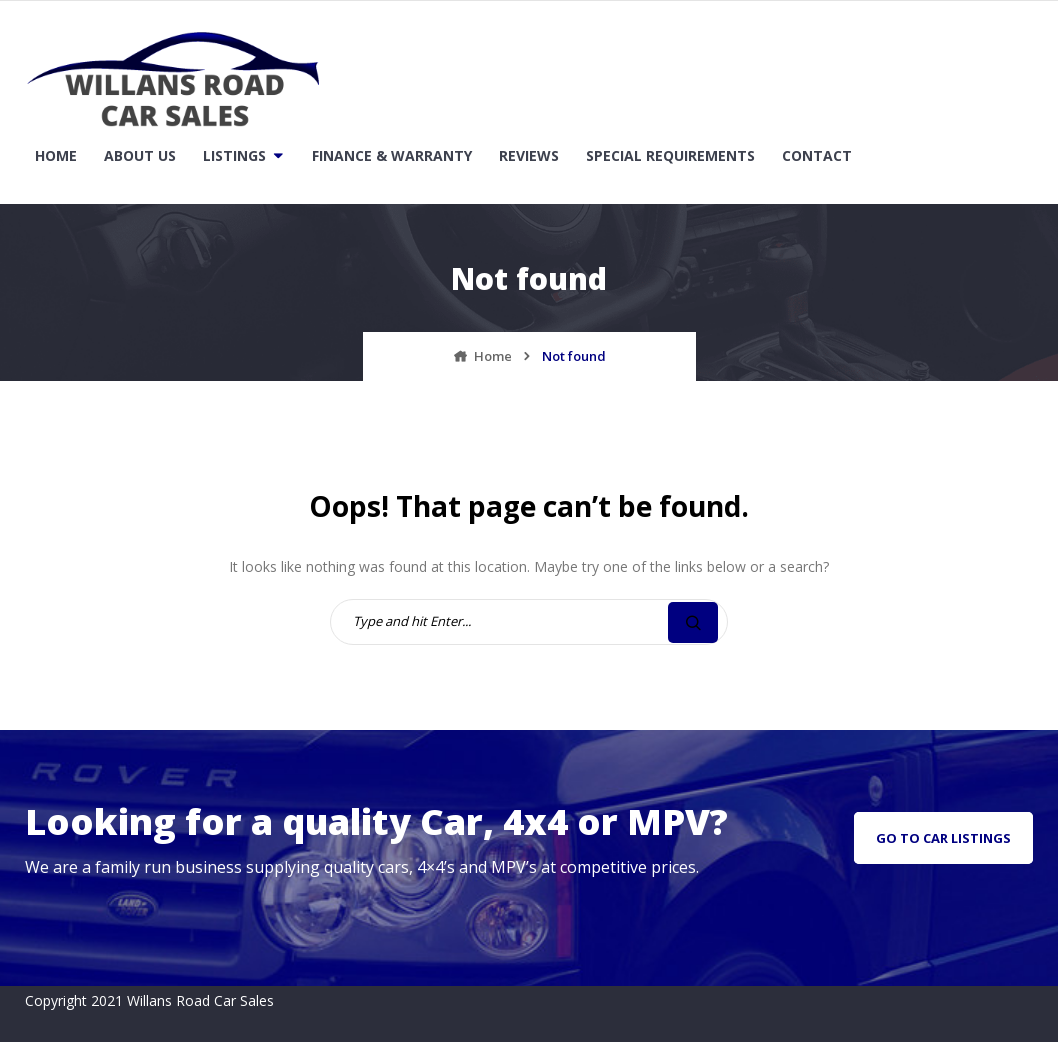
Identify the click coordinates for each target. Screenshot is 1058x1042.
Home (56, 155)
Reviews (529, 155)
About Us (140, 155)
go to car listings (943, 838)
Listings (234, 155)
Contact (817, 155)
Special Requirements (670, 155)
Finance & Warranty (392, 155)
